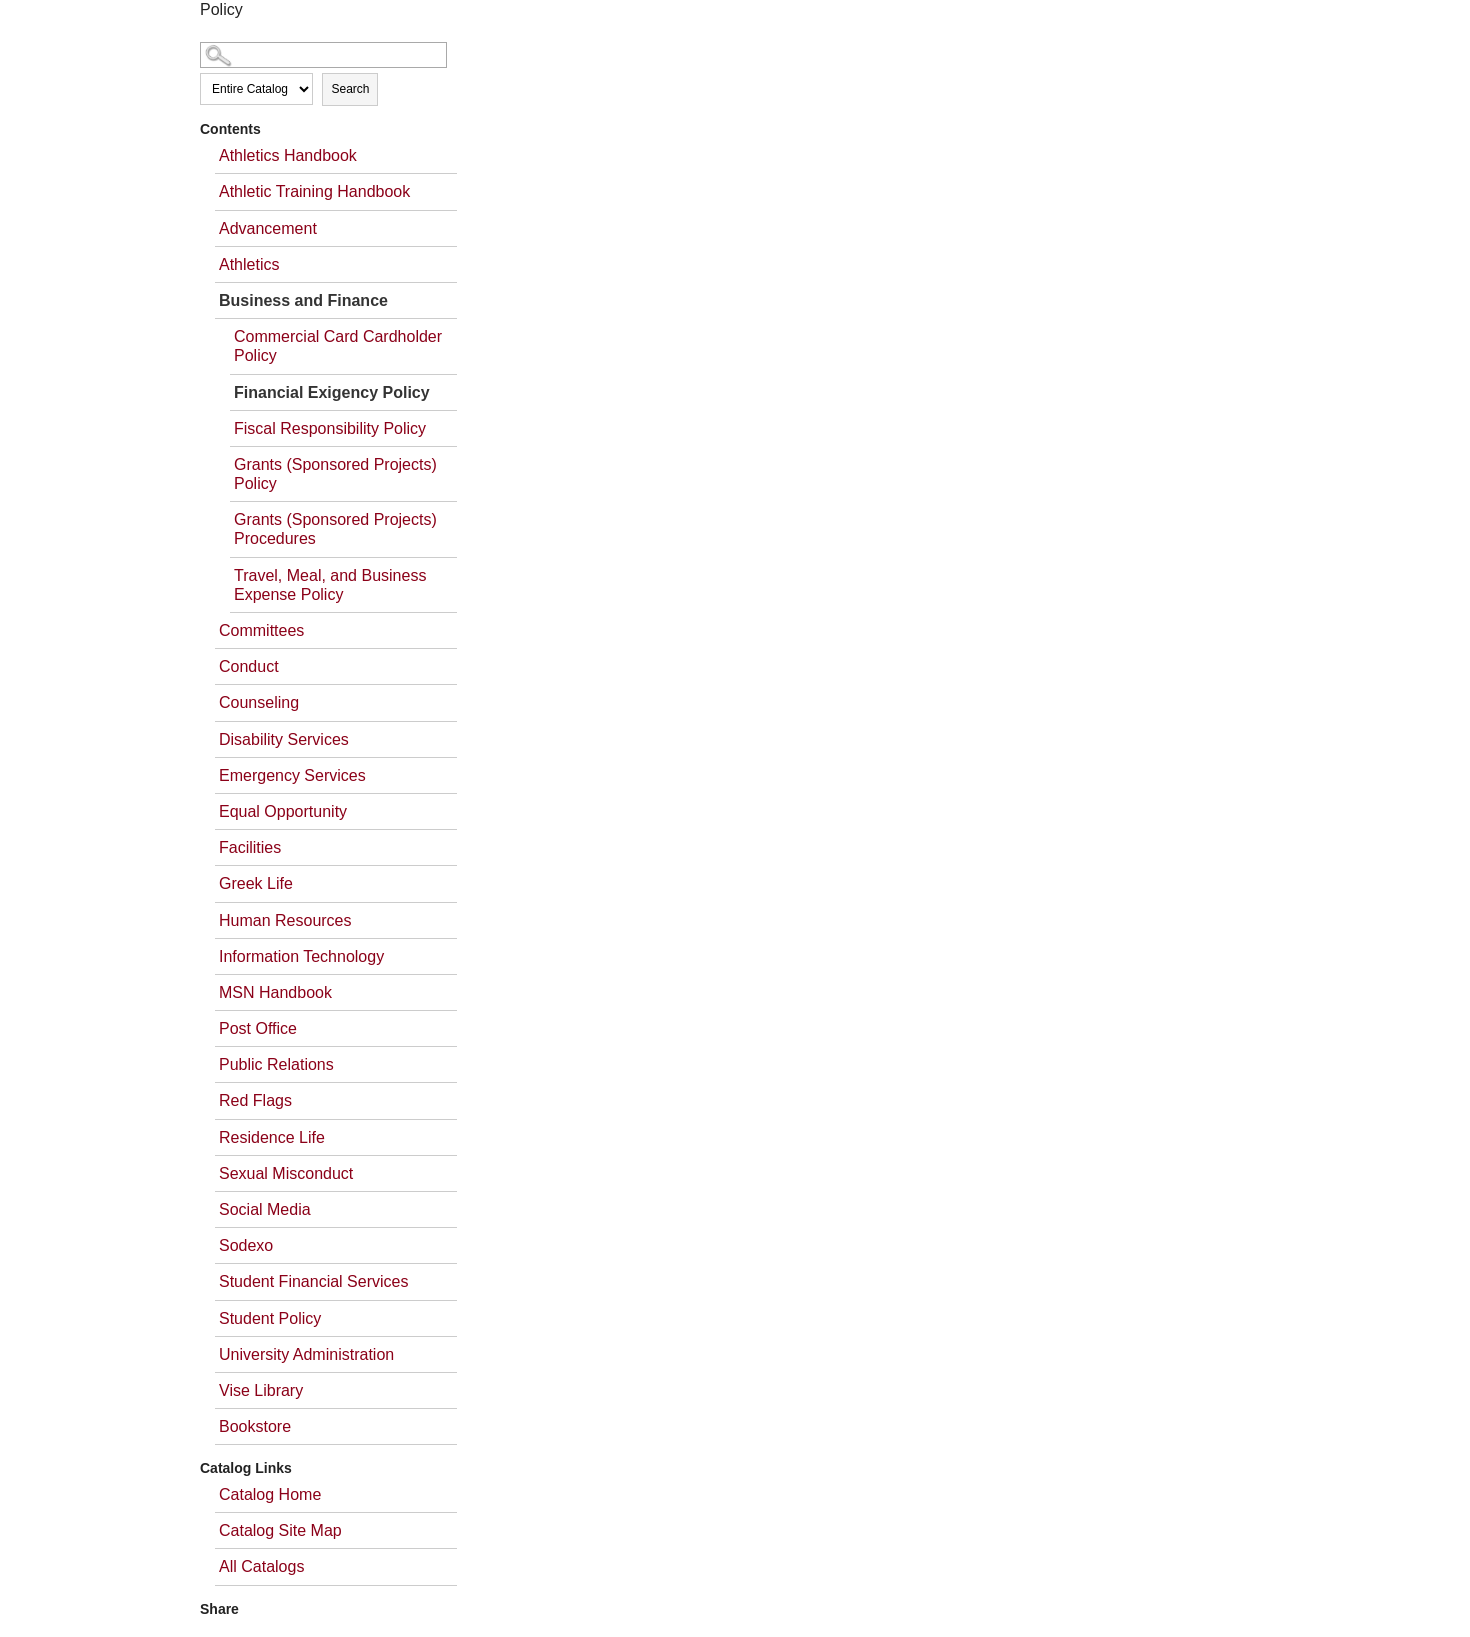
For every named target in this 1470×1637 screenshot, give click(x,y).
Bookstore (255, 1426)
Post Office (258, 1028)
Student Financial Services (313, 1281)
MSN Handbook (275, 992)
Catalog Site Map (280, 1530)
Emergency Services (292, 775)
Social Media (265, 1209)
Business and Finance (303, 300)
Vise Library (261, 1390)
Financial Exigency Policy (332, 392)
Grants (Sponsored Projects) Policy (335, 474)
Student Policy (270, 1318)
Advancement (268, 228)
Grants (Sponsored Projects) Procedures (335, 529)
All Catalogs (261, 1566)
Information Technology (301, 956)
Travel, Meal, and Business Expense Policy (330, 585)
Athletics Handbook (288, 155)
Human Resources (285, 920)
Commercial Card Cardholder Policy (338, 346)
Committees (261, 630)
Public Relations (276, 1064)
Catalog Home (270, 1494)
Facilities (250, 847)
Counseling (259, 702)
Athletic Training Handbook (314, 191)
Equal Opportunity (283, 811)
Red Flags (255, 1100)
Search (350, 89)
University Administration (306, 1354)
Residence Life (272, 1137)
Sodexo (246, 1245)
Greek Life (256, 883)
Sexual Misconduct (286, 1173)
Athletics (249, 264)
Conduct (249, 666)
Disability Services (284, 739)
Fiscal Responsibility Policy (330, 428)
